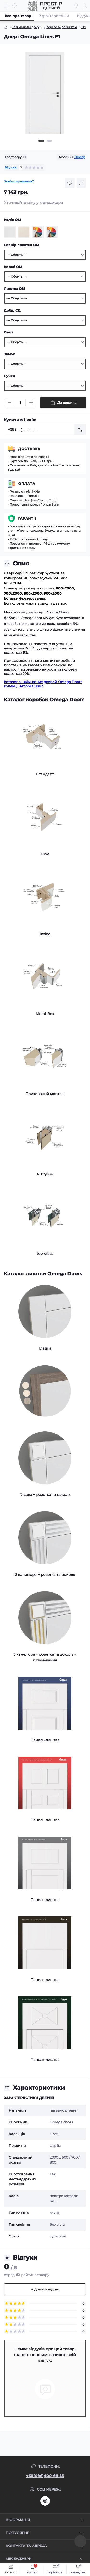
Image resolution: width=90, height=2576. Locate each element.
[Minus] (9, 402)
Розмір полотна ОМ (21, 245)
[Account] (84, 5)
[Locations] (76, 5)
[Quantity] (20, 402)
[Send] (80, 429)
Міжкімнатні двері (25, 27)
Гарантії (27, 518)
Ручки (9, 376)
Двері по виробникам (60, 27)
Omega (79, 157)
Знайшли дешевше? (19, 181)
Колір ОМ (12, 220)
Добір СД (12, 310)
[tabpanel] (45, 95)
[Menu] (6, 5)
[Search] (14, 5)
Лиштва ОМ (14, 288)
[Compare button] (81, 183)
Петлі (8, 332)
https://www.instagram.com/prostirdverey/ (45, 2501)
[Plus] (31, 402)
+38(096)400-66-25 (45, 2476)
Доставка (29, 449)
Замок (9, 354)
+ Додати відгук (45, 2289)
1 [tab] (41, 141)
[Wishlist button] (70, 183)
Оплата (26, 484)
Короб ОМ (13, 267)
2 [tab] (49, 141)
